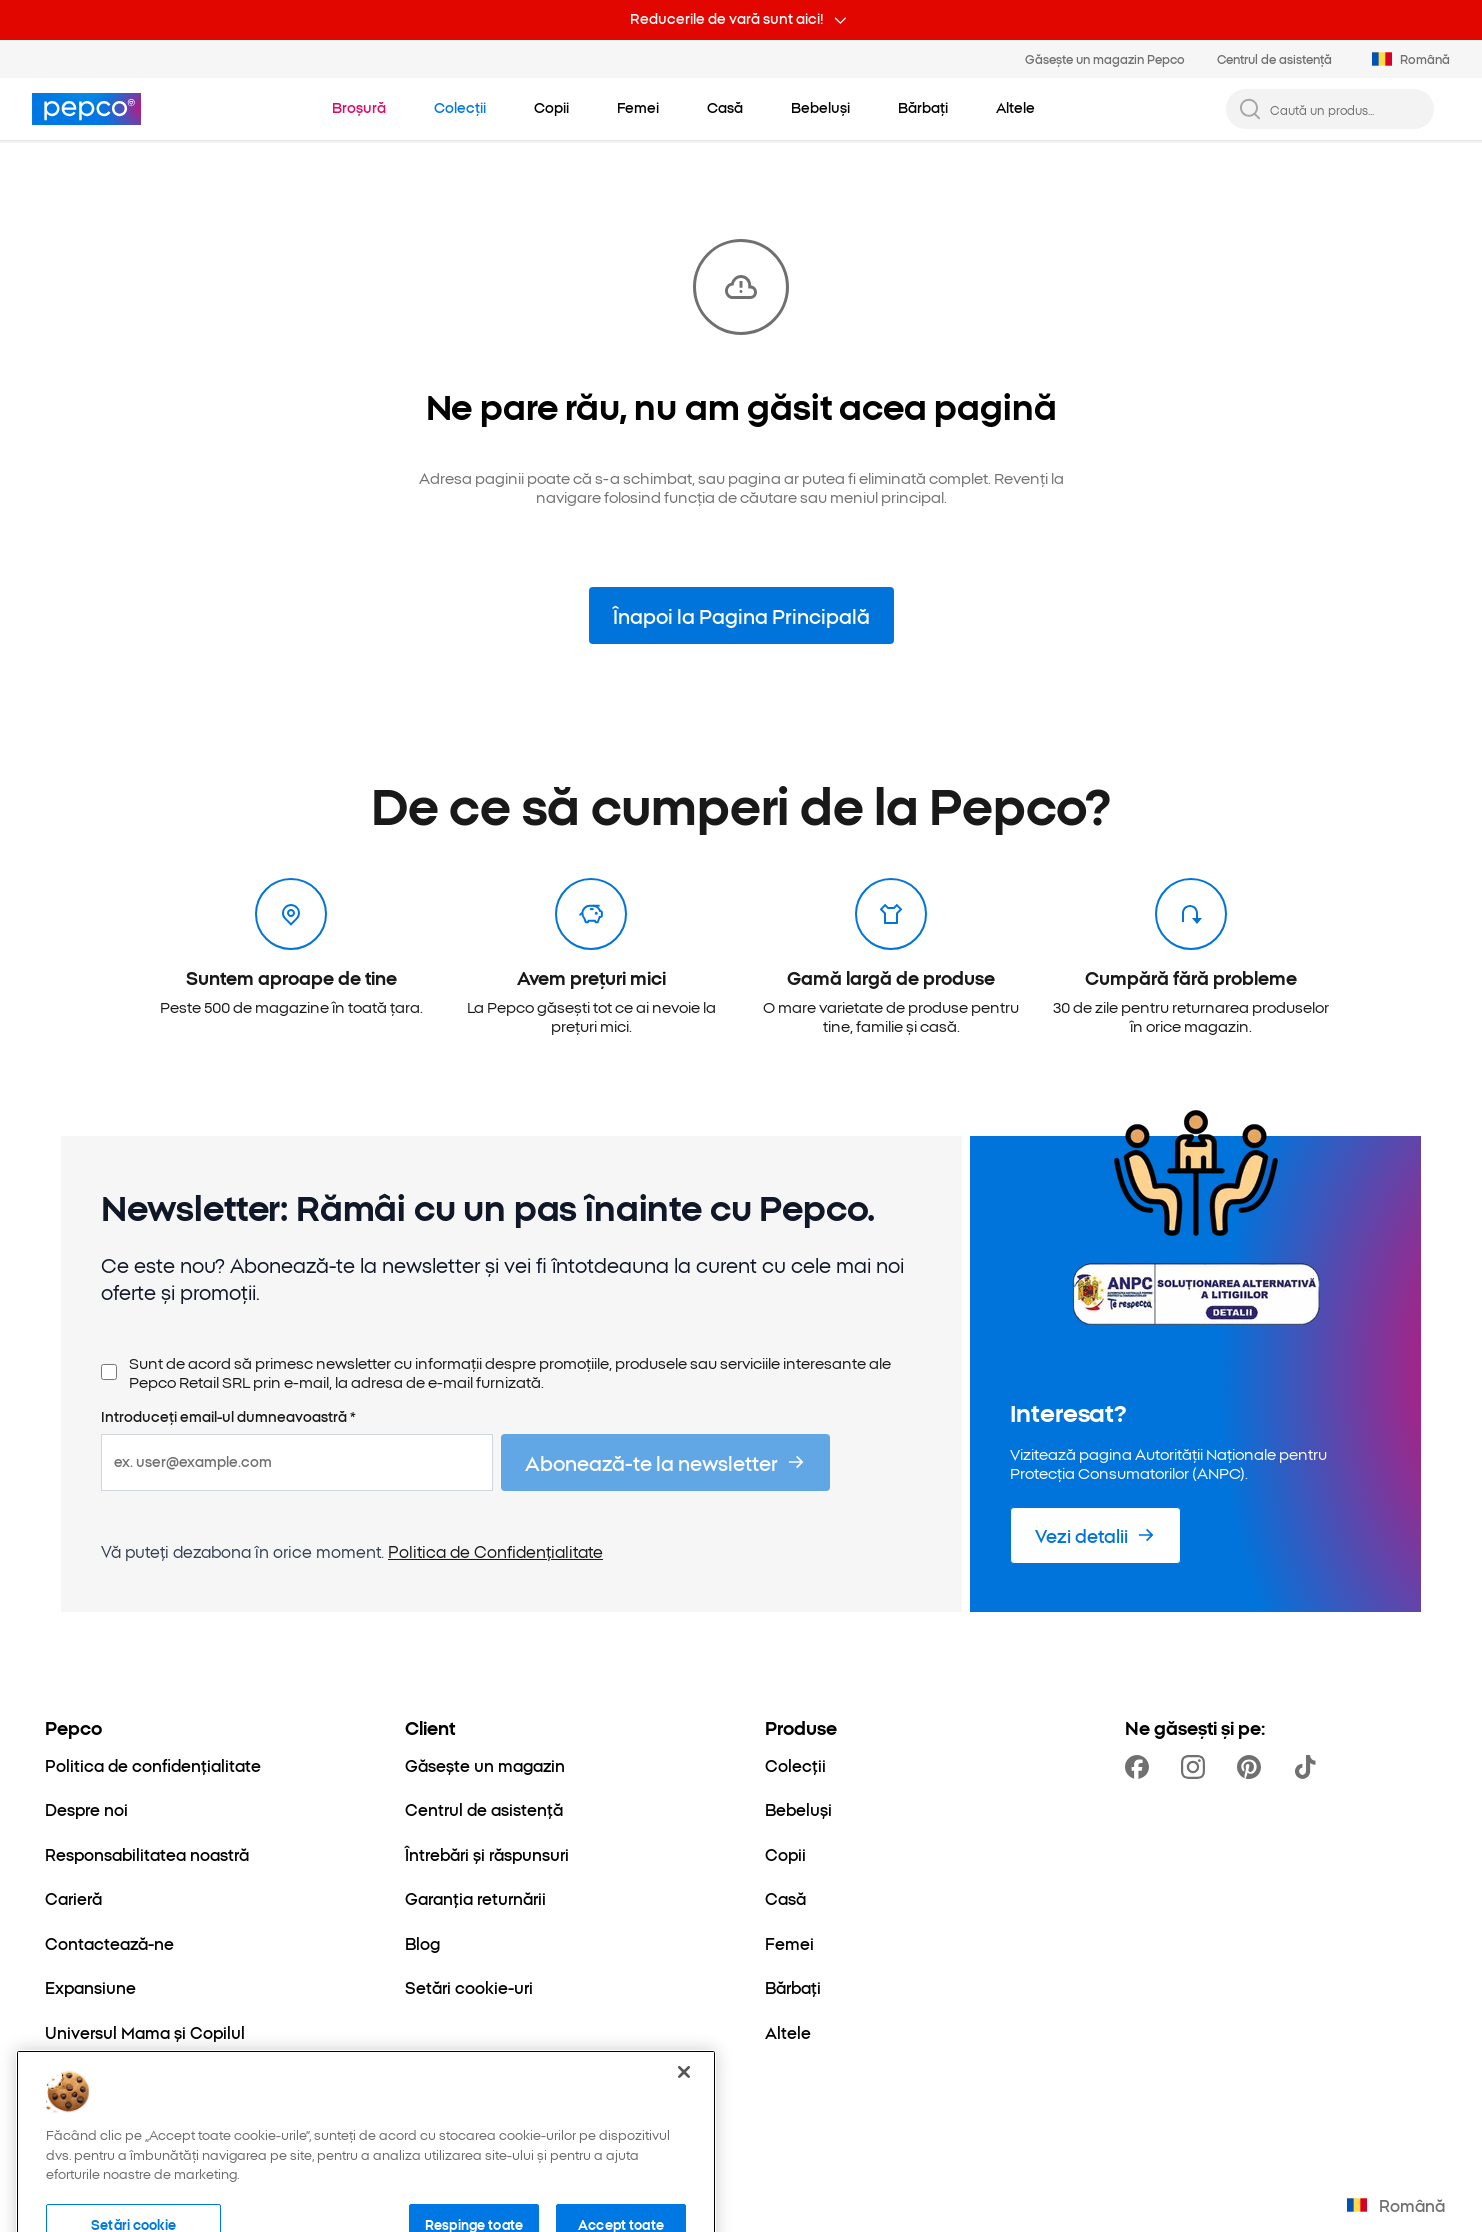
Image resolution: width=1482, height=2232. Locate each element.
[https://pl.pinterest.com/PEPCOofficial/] (1253, 1767)
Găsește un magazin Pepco (1105, 58)
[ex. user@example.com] (297, 1462)
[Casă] (785, 1898)
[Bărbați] (793, 1987)
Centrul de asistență (1274, 58)
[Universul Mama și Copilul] (145, 2032)
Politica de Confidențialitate (495, 1551)
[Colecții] (795, 1765)
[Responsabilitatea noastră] (147, 1854)
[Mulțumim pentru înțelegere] (551, 108)
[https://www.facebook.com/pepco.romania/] (1141, 1767)
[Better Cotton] (98, 2076)
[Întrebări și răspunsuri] (487, 1854)
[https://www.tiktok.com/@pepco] (1309, 1767)
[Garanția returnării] (475, 1898)
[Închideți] (684, 2178)
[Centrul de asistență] (484, 1809)
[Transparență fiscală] (124, 2121)
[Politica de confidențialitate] (153, 1765)
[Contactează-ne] (109, 1943)
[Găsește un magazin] (485, 1765)
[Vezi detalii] (1095, 1535)
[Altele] (788, 2032)
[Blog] (422, 1943)
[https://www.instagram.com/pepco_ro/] (1197, 1767)
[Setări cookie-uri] (469, 1987)
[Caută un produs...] (1346, 109)
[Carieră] (73, 1898)
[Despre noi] (86, 1809)
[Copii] (785, 1854)
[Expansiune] (90, 1987)
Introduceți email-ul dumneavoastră (228, 1417)
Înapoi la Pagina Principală (741, 615)
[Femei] (789, 1943)
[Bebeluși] (798, 1809)
